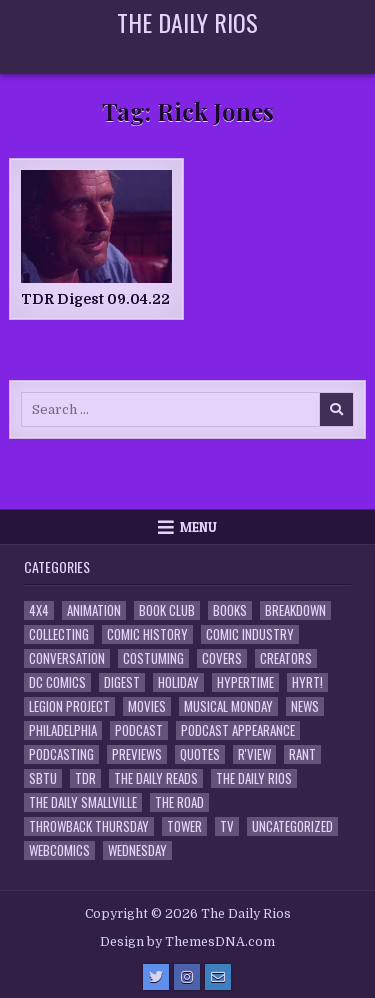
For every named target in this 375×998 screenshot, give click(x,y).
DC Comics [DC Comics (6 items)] (57, 682)
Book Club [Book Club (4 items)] (167, 610)
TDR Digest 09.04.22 (95, 299)
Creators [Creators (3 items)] (286, 658)
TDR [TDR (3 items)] (85, 778)
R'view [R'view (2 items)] (254, 754)
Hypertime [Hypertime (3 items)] (245, 682)
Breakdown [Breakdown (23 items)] (295, 610)
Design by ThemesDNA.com (187, 942)
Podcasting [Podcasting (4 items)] (61, 754)
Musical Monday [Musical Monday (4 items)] (228, 706)
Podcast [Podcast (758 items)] (139, 730)
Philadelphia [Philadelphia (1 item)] (63, 730)
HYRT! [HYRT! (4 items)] (307, 682)
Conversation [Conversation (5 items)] (67, 658)
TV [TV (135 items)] (227, 826)
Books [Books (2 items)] (230, 610)
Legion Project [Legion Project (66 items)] (69, 706)
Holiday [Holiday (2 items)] (178, 682)
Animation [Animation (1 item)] (94, 610)
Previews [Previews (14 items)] (137, 754)
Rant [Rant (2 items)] (302, 754)
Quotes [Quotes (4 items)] (200, 754)
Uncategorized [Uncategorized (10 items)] (292, 826)
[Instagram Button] (187, 977)
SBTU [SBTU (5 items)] (43, 778)
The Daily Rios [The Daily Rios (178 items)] (254, 778)
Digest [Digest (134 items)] (122, 682)
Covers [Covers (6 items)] (222, 658)
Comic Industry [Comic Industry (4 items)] (250, 634)
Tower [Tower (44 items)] (184, 826)
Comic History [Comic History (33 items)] (147, 634)
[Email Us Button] (218, 977)
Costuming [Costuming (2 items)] (153, 658)
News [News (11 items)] (305, 706)
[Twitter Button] (156, 977)
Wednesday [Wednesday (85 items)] (137, 850)
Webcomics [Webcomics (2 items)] (59, 850)
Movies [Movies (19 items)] (147, 706)
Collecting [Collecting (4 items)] (59, 634)
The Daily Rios (187, 22)
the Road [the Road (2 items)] (179, 802)
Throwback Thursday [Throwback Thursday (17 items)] (89, 826)
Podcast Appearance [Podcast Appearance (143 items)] (238, 730)
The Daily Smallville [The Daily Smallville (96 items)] (83, 802)
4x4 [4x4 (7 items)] (39, 610)
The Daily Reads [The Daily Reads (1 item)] (156, 778)
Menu (198, 527)
